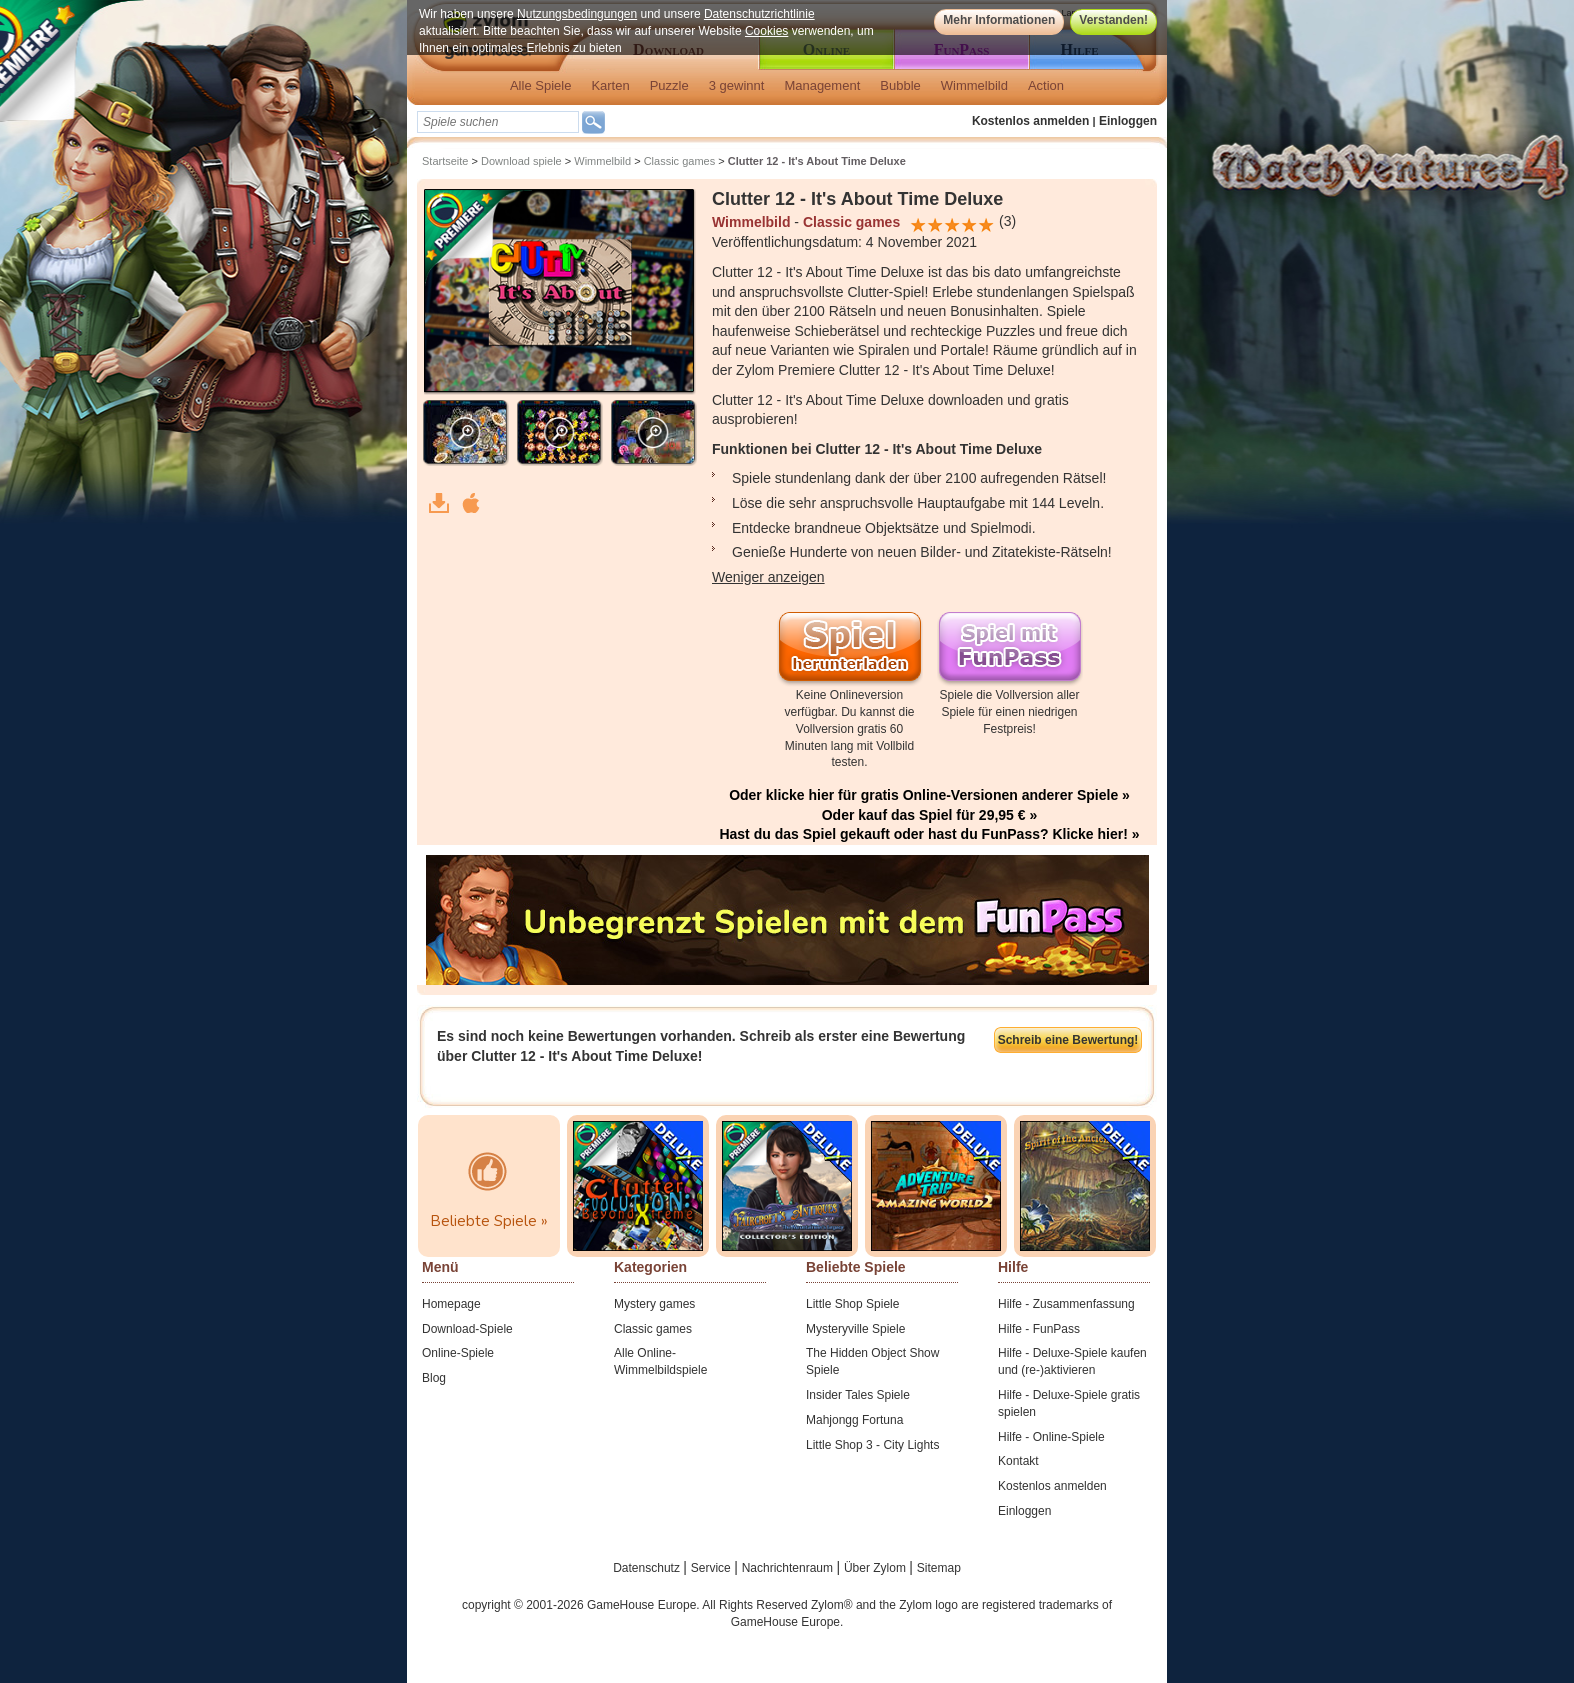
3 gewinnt (737, 85)
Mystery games (654, 1304)
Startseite (445, 161)
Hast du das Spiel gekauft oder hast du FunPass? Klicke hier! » (929, 834)
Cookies (766, 31)
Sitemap (939, 1568)
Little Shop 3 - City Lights (872, 1445)
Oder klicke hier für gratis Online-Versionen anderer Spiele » (929, 795)
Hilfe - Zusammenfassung (1066, 1304)
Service (712, 1568)
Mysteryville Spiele (855, 1329)
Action (1046, 85)
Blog (434, 1378)
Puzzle (669, 85)
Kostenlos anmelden (1030, 121)
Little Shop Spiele (852, 1304)
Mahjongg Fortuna (854, 1420)
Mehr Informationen (999, 20)
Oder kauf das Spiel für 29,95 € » (930, 815)
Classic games (680, 161)
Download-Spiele (467, 1329)
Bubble (900, 85)
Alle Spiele (540, 85)
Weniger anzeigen (768, 577)
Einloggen (1128, 121)
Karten (610, 85)
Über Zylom (876, 1568)
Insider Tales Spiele (858, 1395)
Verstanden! (1113, 20)
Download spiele (521, 161)
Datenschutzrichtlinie (759, 14)
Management (822, 85)
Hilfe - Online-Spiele (1051, 1437)
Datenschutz (648, 1568)
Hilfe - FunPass (1039, 1329)
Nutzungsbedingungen (577, 14)
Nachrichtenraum (789, 1568)
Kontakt (1018, 1461)
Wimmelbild (974, 85)
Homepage (451, 1304)
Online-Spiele (458, 1353)
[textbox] (498, 122)
